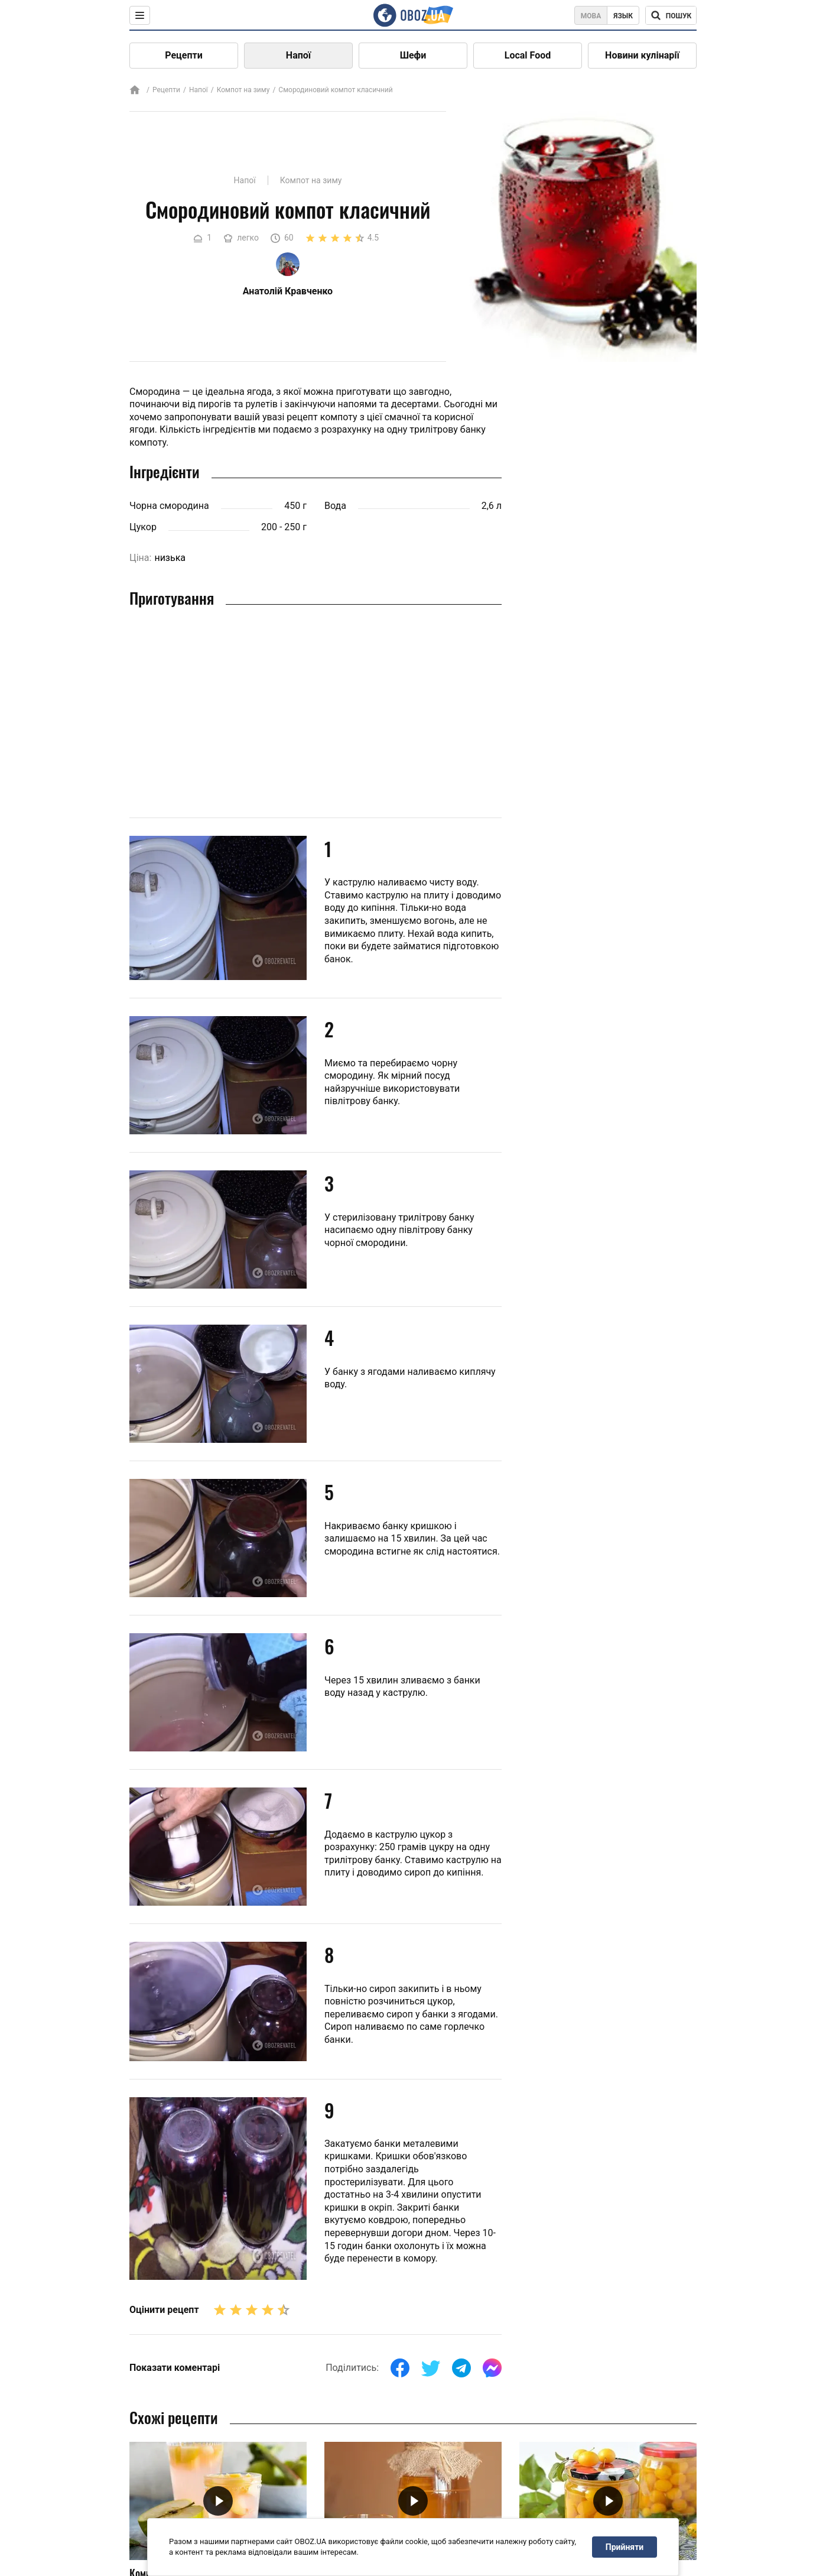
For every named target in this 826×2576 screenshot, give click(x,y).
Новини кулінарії (642, 55)
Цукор (143, 527)
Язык (623, 16)
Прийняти (624, 2547)
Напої (298, 55)
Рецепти (184, 55)
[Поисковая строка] (671, 15)
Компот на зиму (243, 90)
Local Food (528, 55)
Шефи (413, 55)
